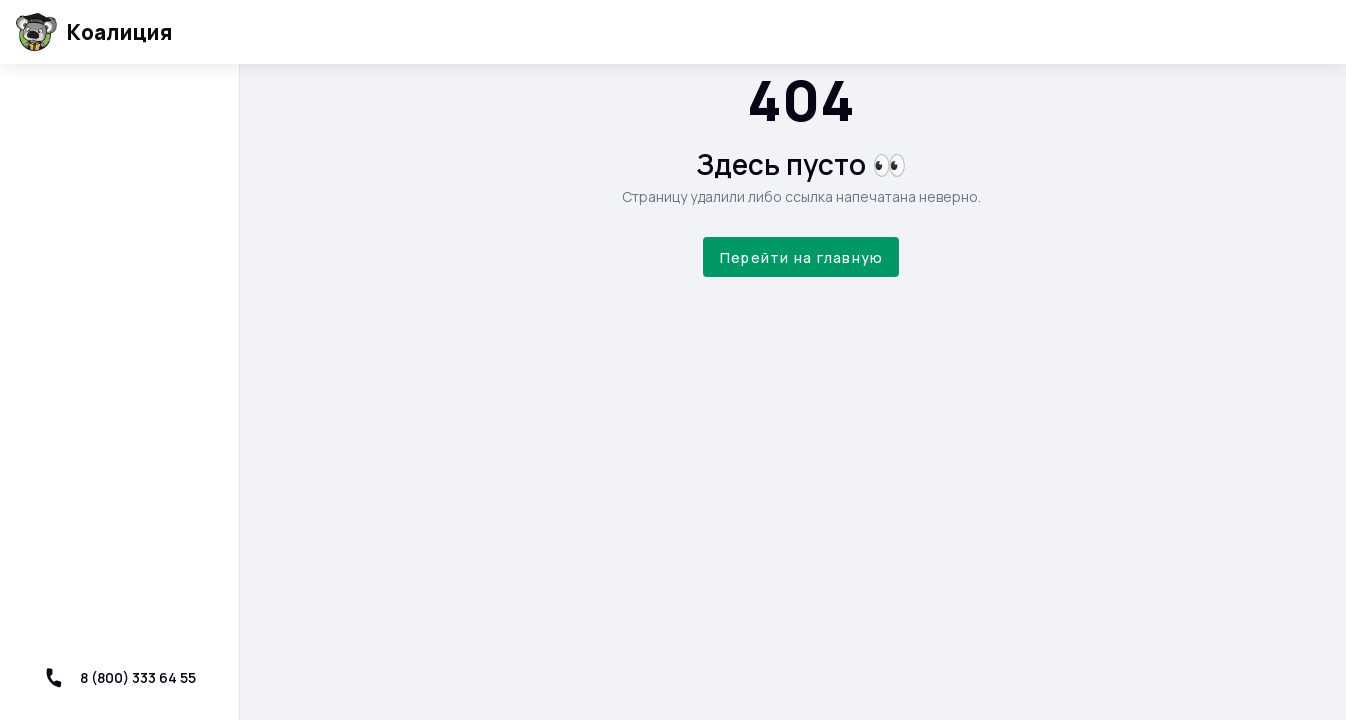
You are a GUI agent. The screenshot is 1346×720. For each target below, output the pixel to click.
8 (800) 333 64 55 (120, 677)
